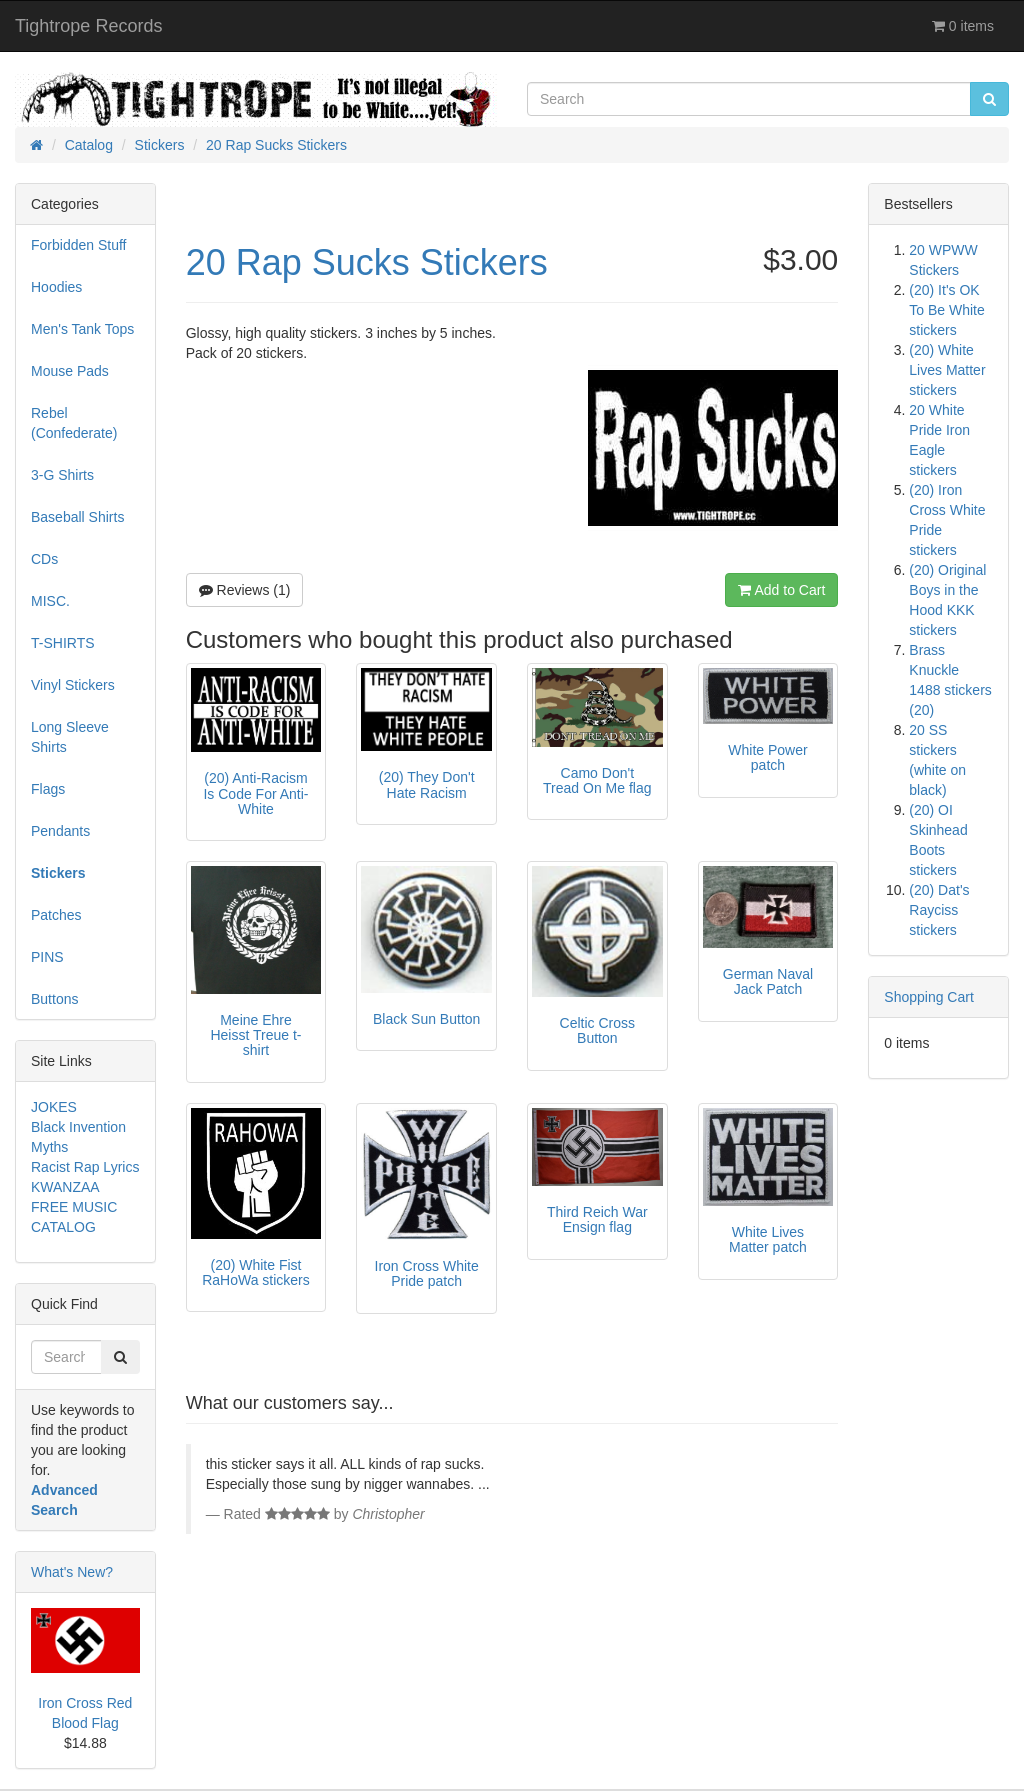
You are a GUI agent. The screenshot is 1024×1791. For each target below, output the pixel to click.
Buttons (54, 999)
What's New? (72, 1572)
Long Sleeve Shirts (70, 737)
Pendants (60, 831)
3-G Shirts (62, 475)
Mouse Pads (70, 371)
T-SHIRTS (63, 643)
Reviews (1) (245, 590)
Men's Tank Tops (82, 329)
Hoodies (56, 287)
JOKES (54, 1107)
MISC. (50, 601)
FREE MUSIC (74, 1207)
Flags (48, 789)
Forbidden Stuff (78, 245)
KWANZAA (65, 1187)
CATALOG (63, 1227)
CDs (44, 559)
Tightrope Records (88, 26)
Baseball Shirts (77, 517)
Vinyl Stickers (73, 685)
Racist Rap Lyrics (85, 1167)
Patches (56, 915)
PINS (47, 957)
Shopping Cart (929, 997)
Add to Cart (781, 590)
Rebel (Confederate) (74, 423)
